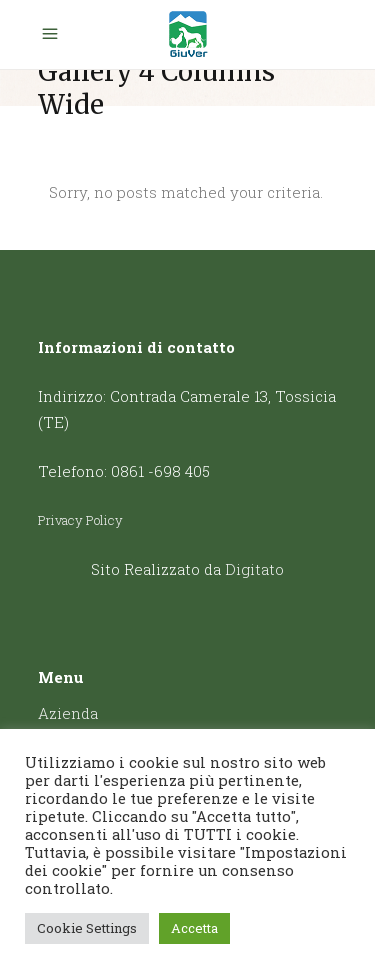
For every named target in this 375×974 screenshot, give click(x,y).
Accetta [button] (194, 928)
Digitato (254, 569)
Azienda (68, 713)
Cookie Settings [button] (87, 928)
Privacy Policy (80, 520)
